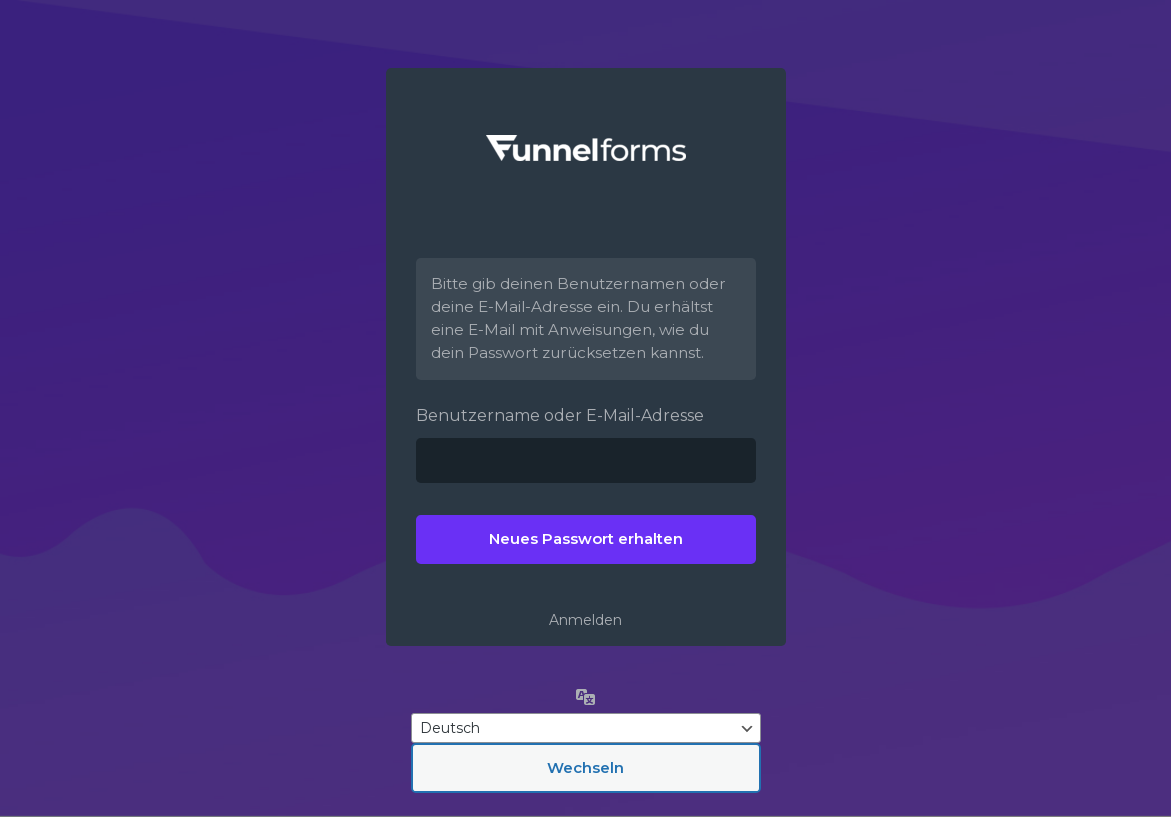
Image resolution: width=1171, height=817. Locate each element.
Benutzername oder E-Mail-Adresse (560, 415)
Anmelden (585, 620)
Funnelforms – (586, 148)
